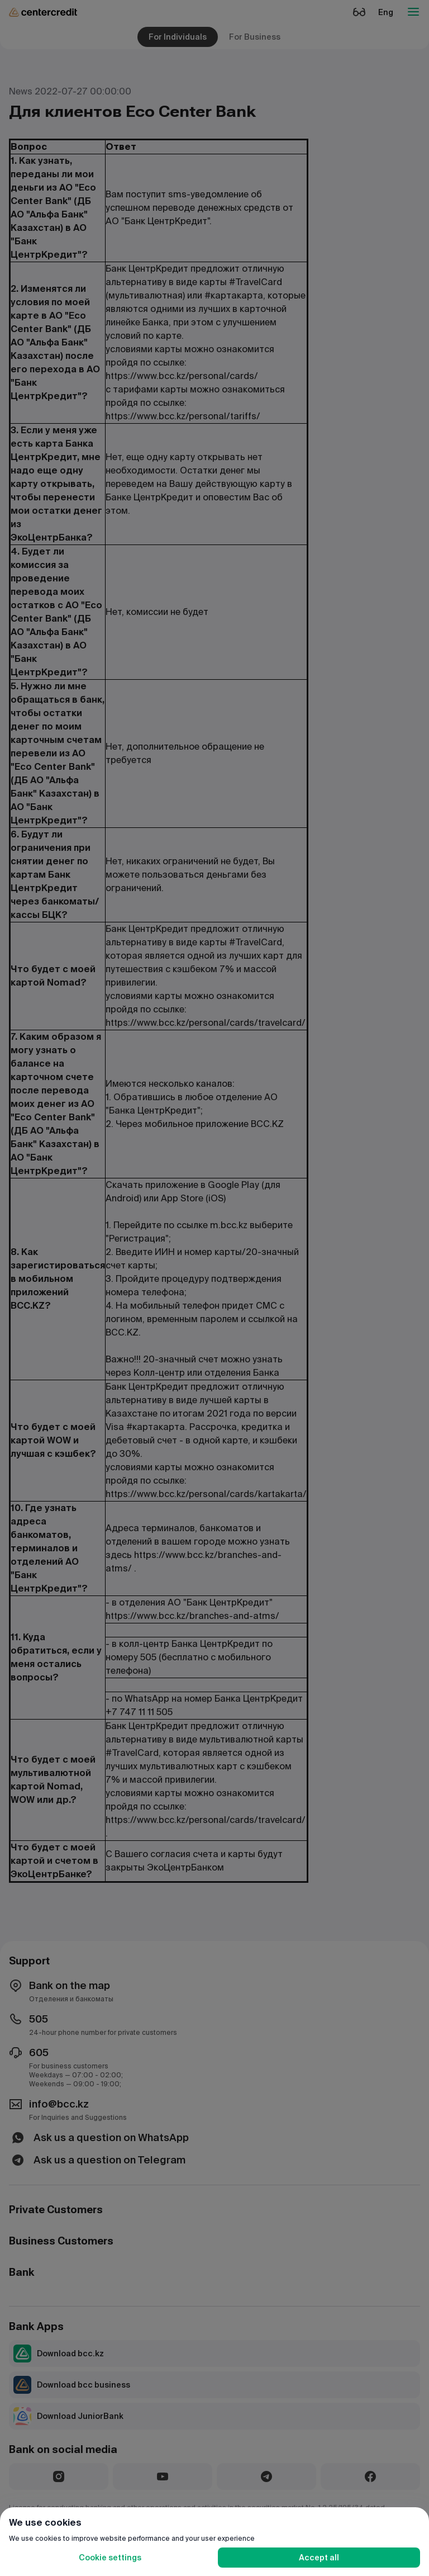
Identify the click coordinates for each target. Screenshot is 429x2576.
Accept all (319, 2558)
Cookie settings (110, 2558)
